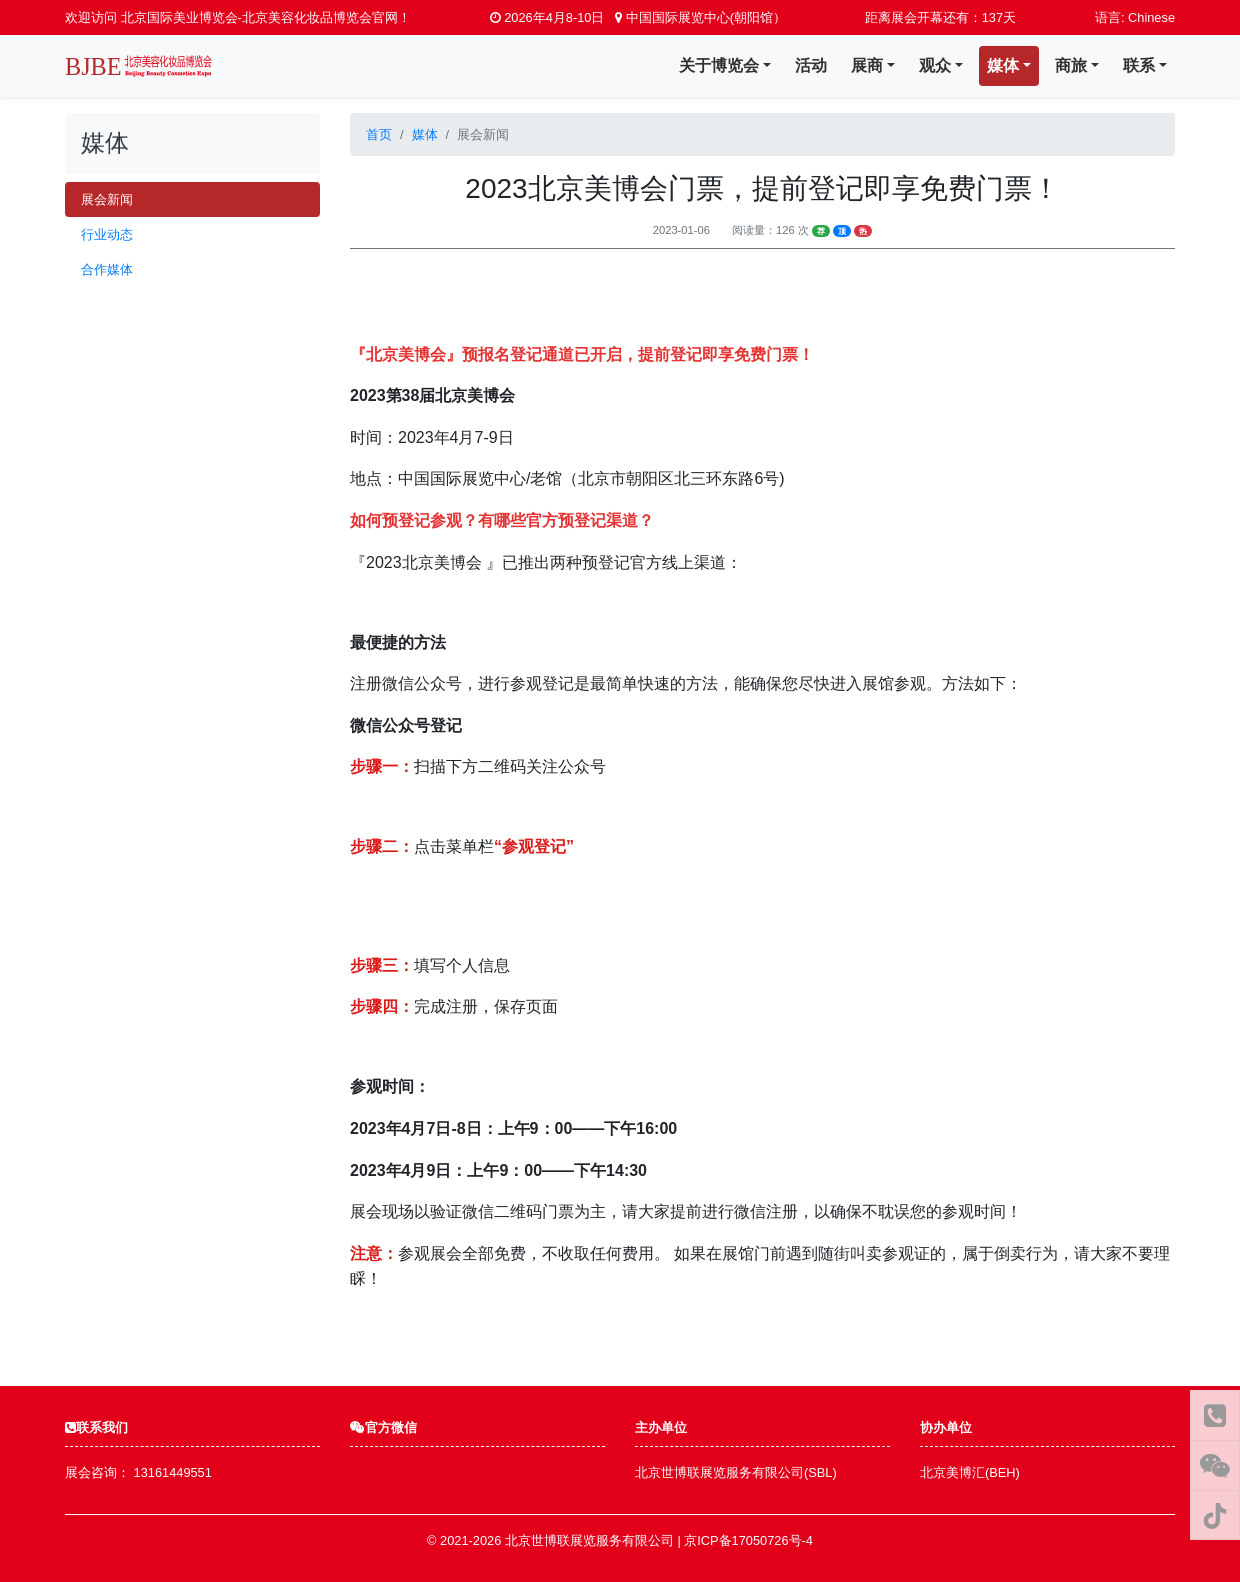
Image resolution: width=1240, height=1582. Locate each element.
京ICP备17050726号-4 (748, 1540)
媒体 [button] (1003, 65)
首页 (379, 134)
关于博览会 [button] (719, 65)
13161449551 (173, 1472)
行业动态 (107, 234)
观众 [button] (935, 65)
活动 (811, 65)
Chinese (1151, 17)
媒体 (425, 134)
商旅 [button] (1071, 65)
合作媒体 (107, 269)
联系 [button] (1139, 65)
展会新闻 (107, 199)
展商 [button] (867, 65)
